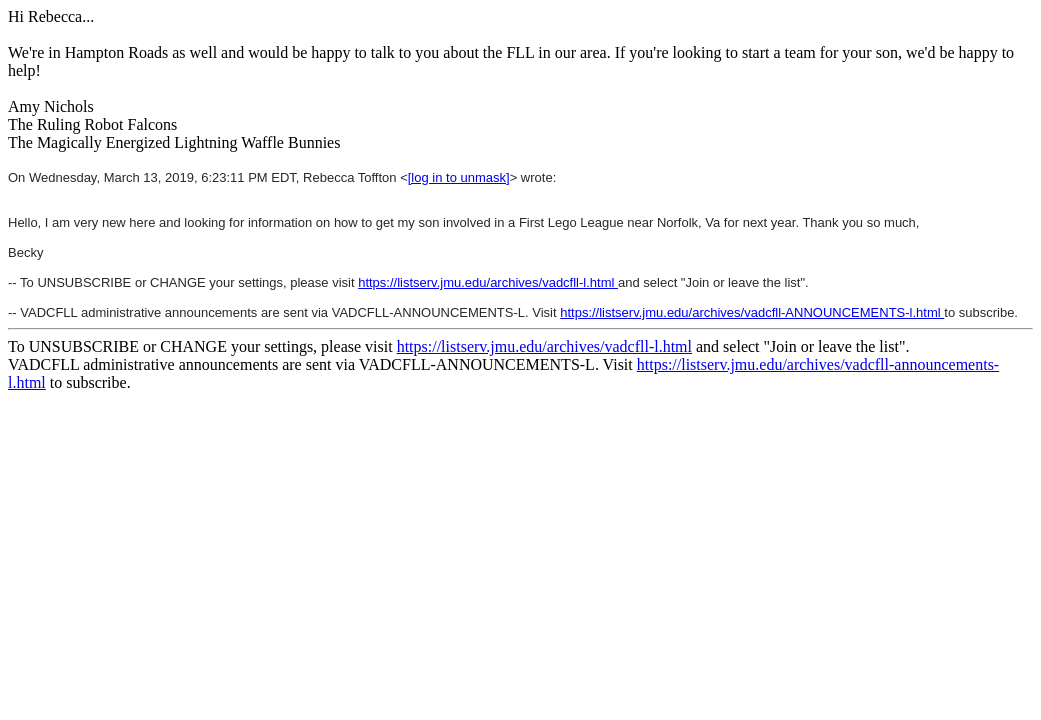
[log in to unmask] (459, 177)
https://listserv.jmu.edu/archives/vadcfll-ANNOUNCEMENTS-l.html (752, 312)
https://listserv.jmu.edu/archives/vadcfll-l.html (488, 282)
